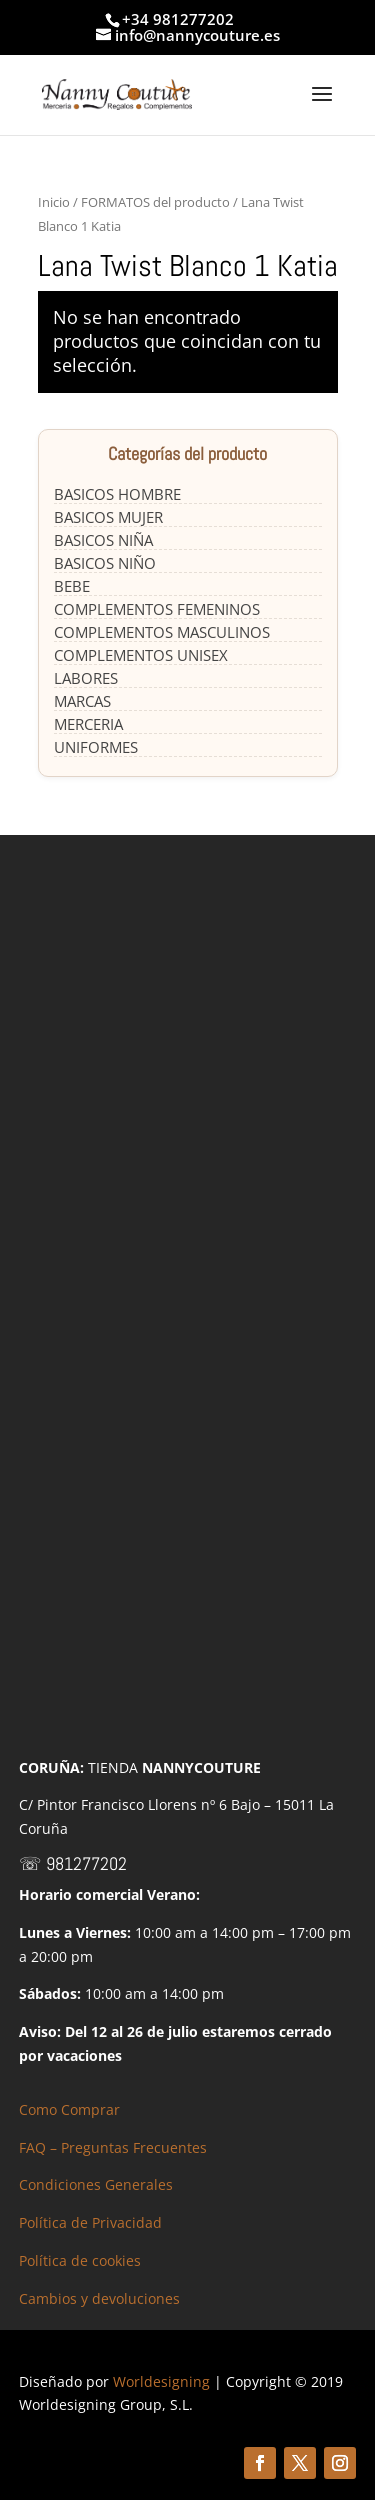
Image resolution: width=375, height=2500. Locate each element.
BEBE (72, 586)
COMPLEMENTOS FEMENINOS (157, 609)
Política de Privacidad (90, 2222)
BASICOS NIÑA (103, 540)
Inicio (54, 202)
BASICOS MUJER (108, 517)
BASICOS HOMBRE (117, 494)
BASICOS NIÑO (105, 563)
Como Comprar (69, 2109)
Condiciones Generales (96, 2184)
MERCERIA (88, 724)
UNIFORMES (96, 747)
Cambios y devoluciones (99, 2298)
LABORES (86, 678)
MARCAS (82, 701)
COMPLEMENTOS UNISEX (141, 655)
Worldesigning (161, 2381)
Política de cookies (80, 2260)
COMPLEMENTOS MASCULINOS (162, 632)
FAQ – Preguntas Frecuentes (113, 2147)
